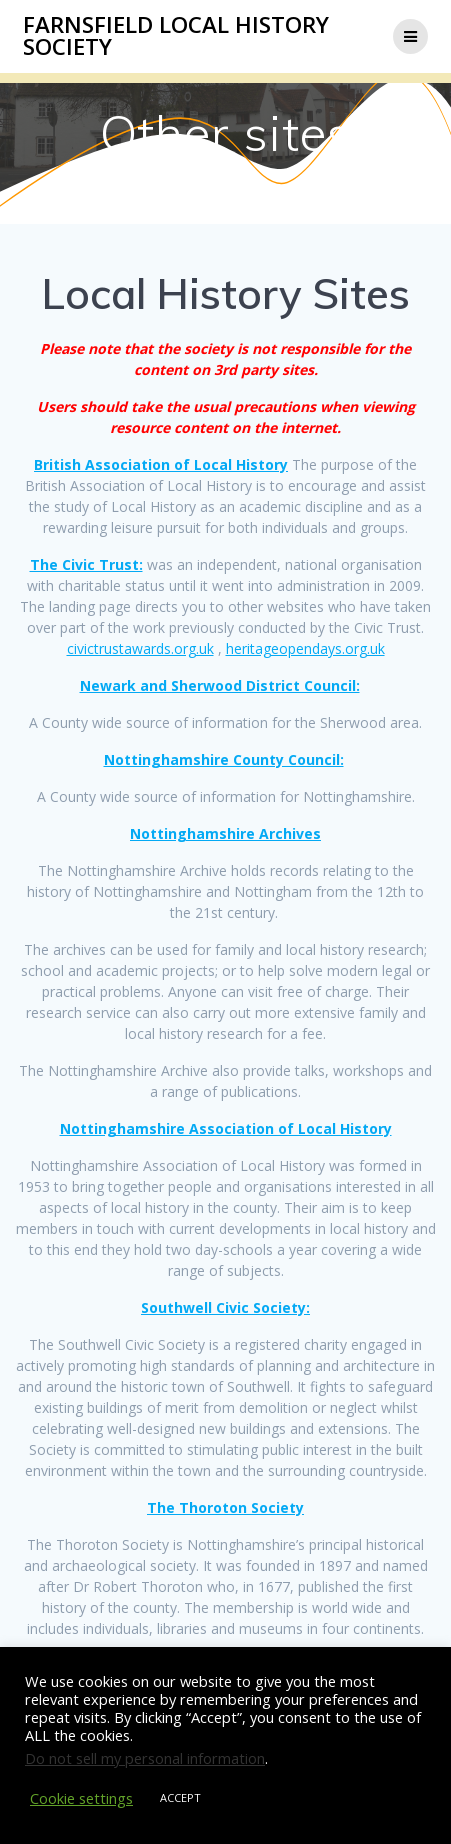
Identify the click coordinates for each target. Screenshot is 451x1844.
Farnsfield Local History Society (176, 36)
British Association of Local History (161, 464)
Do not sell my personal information (145, 1758)
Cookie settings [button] (81, 1798)
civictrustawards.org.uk (140, 648)
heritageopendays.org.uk (305, 648)
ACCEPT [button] (180, 1797)
